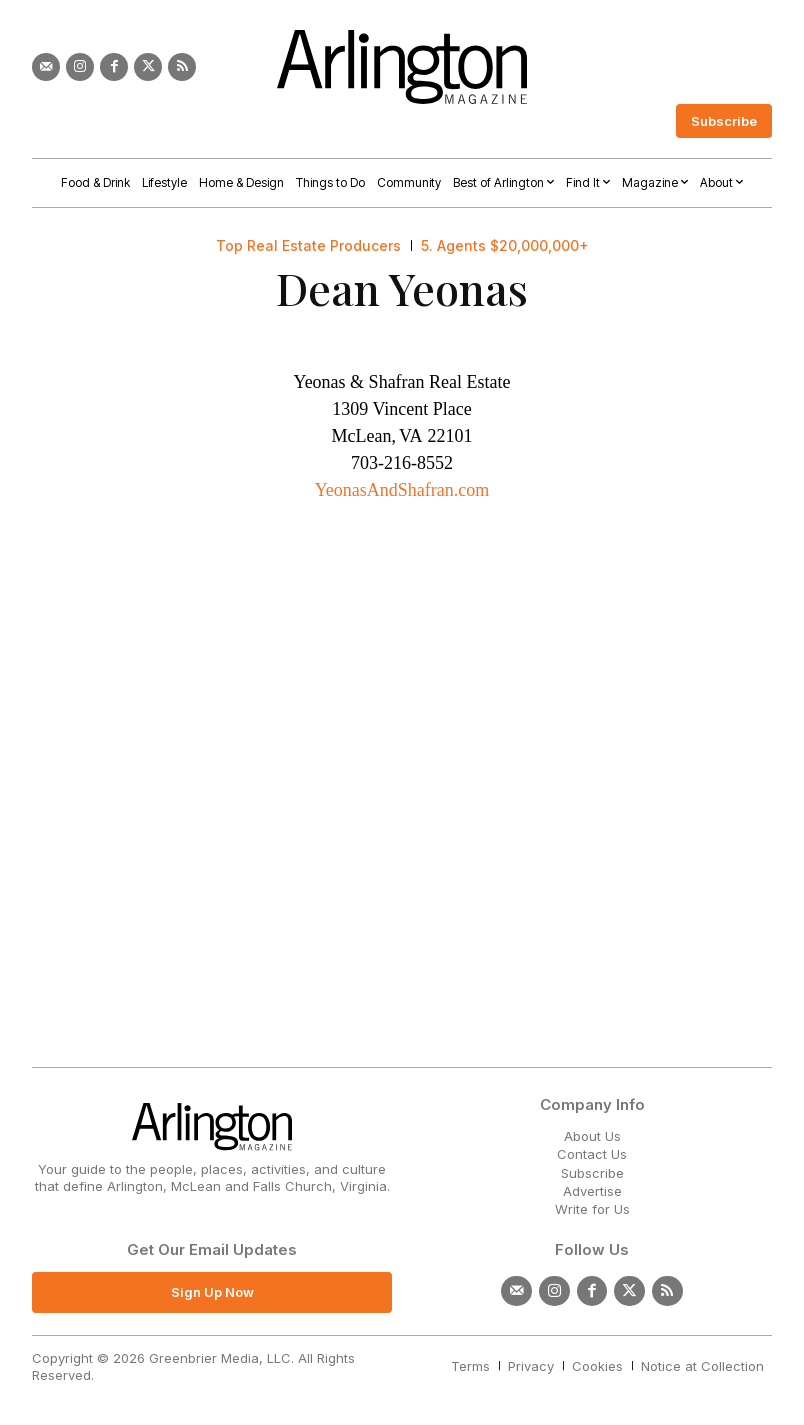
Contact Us (592, 1154)
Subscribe (592, 1173)
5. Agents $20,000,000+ (505, 246)
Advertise (592, 1191)
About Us (592, 1136)
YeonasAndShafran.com (402, 490)
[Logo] (402, 67)
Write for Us (592, 1209)
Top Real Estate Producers (308, 246)
